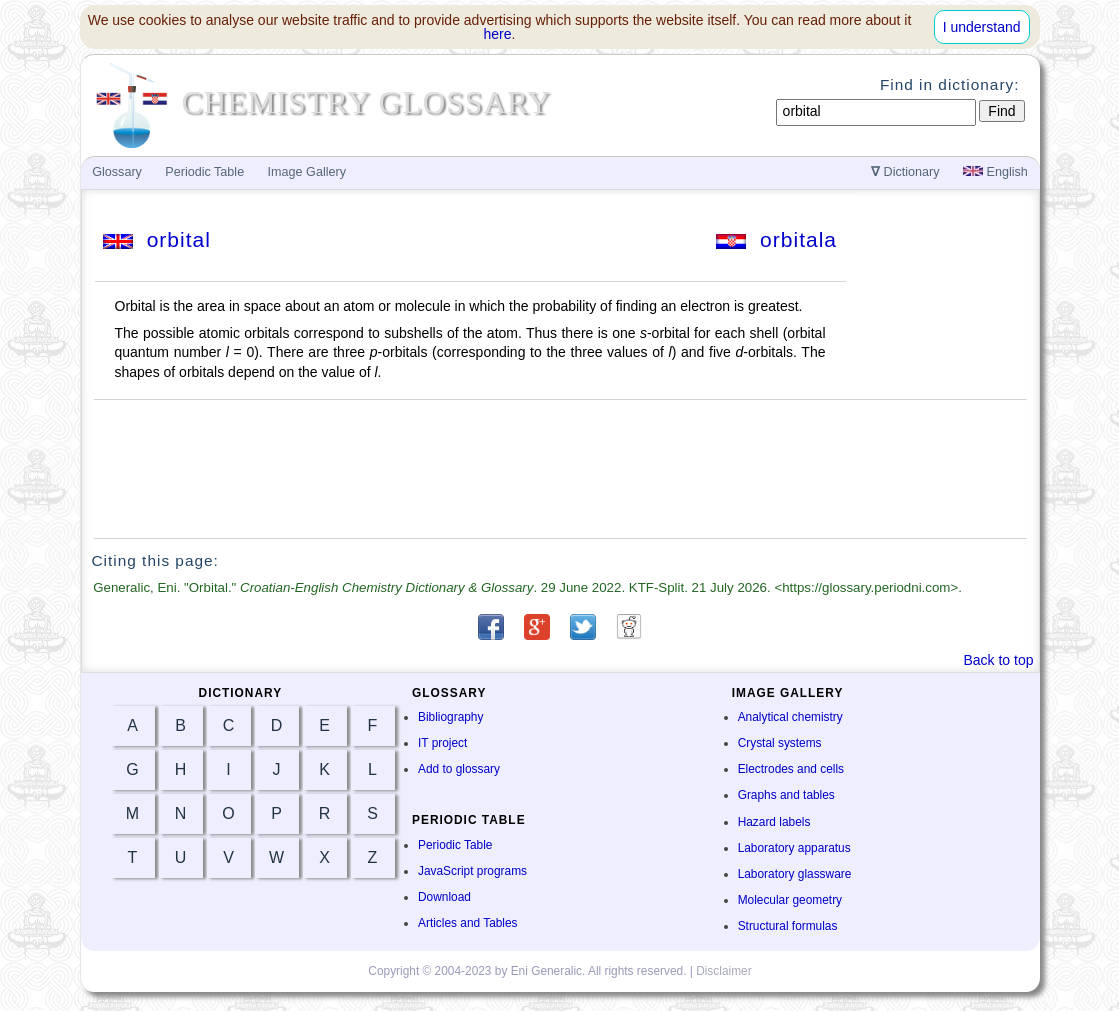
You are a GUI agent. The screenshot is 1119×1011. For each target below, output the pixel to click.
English (995, 172)
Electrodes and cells (791, 769)
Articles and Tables (468, 923)
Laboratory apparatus (794, 848)
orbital (157, 239)
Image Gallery (307, 172)
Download (444, 897)
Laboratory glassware (795, 874)
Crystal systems (780, 743)
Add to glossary (459, 769)
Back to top (998, 660)
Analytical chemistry (790, 717)
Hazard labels (774, 822)
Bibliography (450, 717)
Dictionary (905, 172)
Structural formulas (788, 926)
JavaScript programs (472, 871)
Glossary (117, 172)
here (498, 34)
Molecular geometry (790, 900)
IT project (442, 743)
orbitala (776, 239)
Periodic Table (455, 845)
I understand (982, 27)
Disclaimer (724, 971)
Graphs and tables (786, 795)
